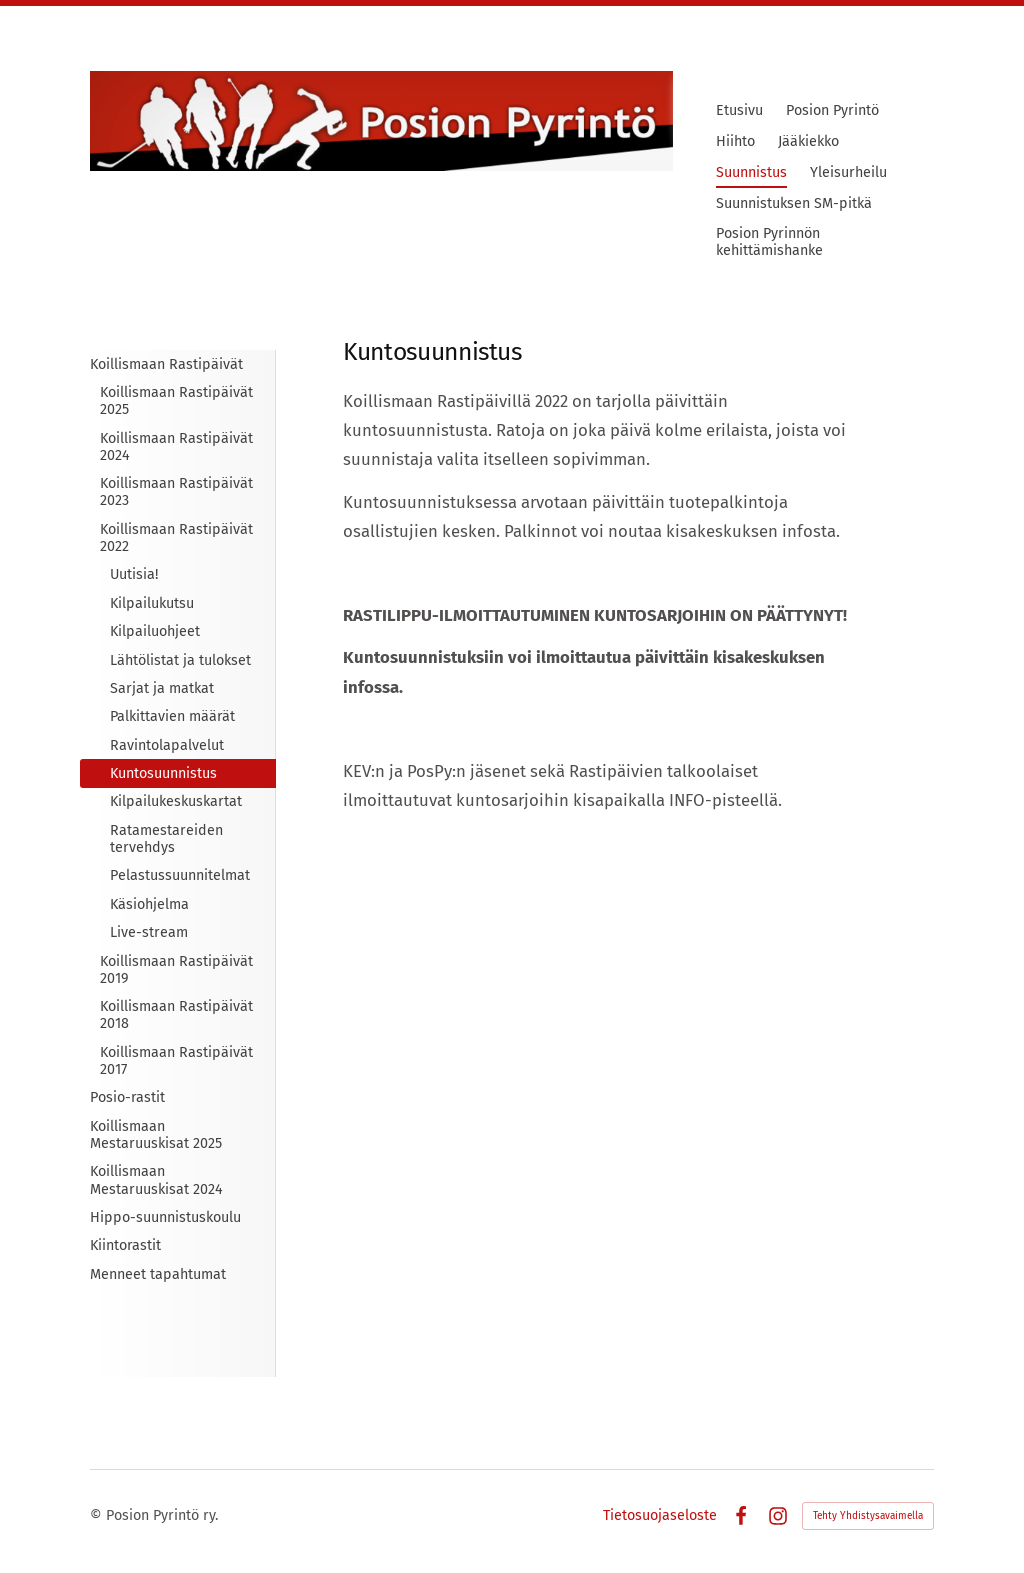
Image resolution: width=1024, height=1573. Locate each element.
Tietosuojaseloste (660, 1516)
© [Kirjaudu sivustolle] (98, 1515)
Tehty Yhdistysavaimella (868, 1516)
